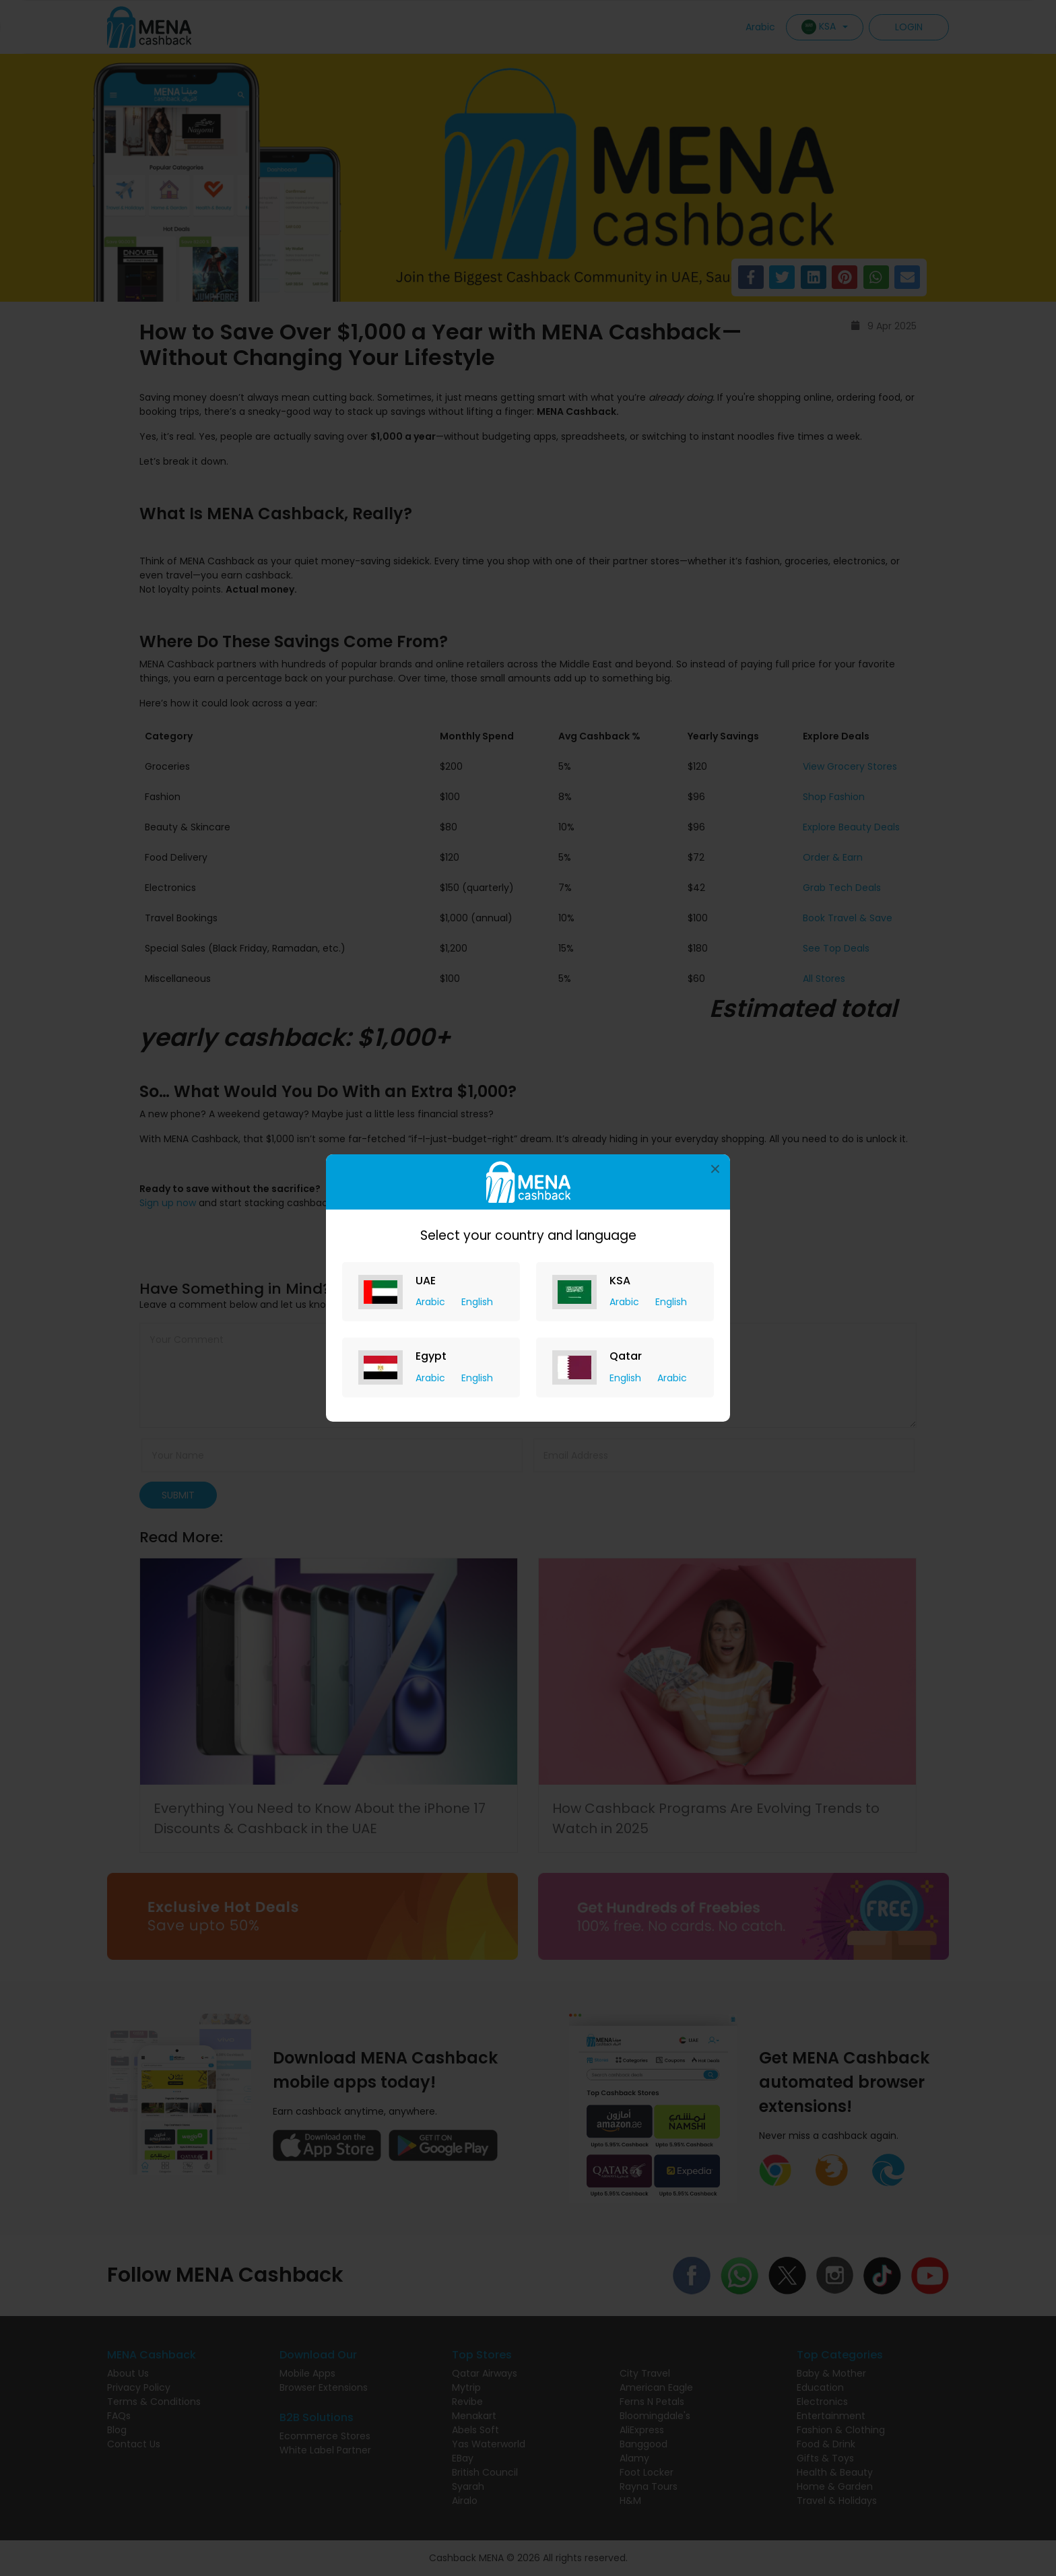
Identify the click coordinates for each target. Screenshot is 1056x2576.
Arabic (432, 1302)
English (477, 1302)
